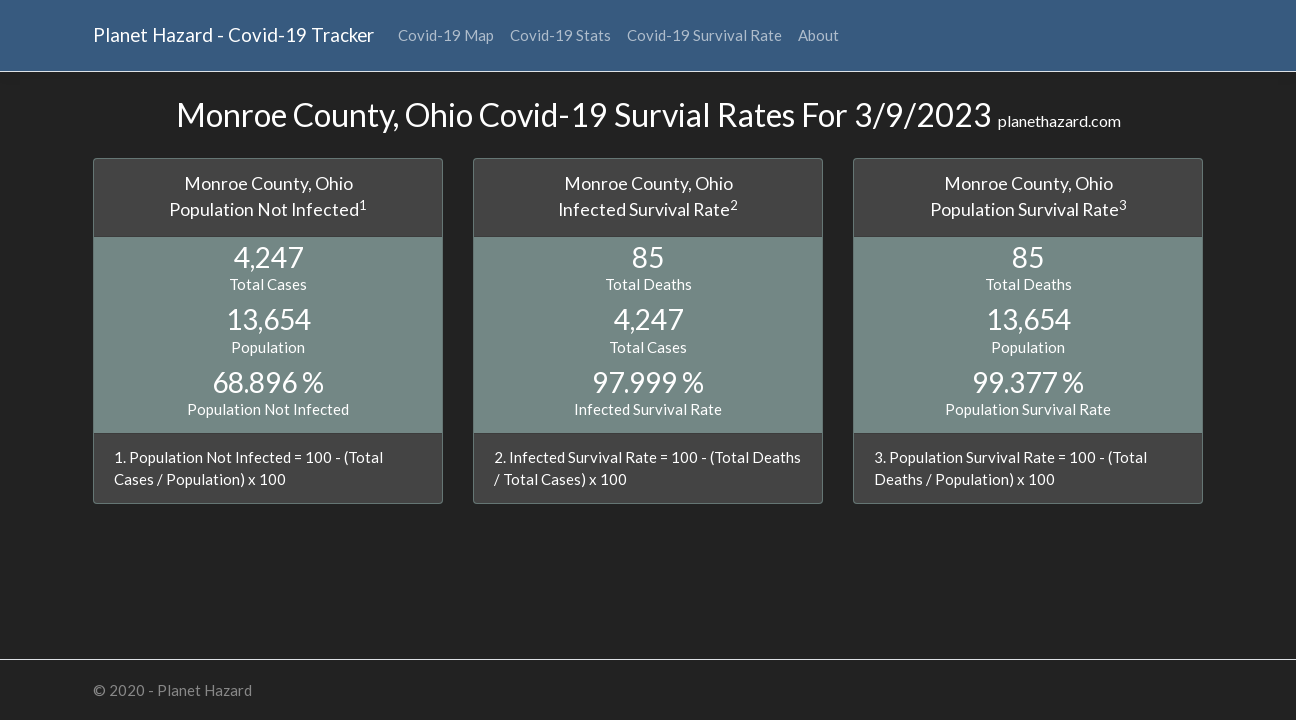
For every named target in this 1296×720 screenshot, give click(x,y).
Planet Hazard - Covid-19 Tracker (233, 34)
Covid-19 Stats (560, 35)
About (818, 35)
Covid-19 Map (446, 35)
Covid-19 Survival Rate (704, 35)
